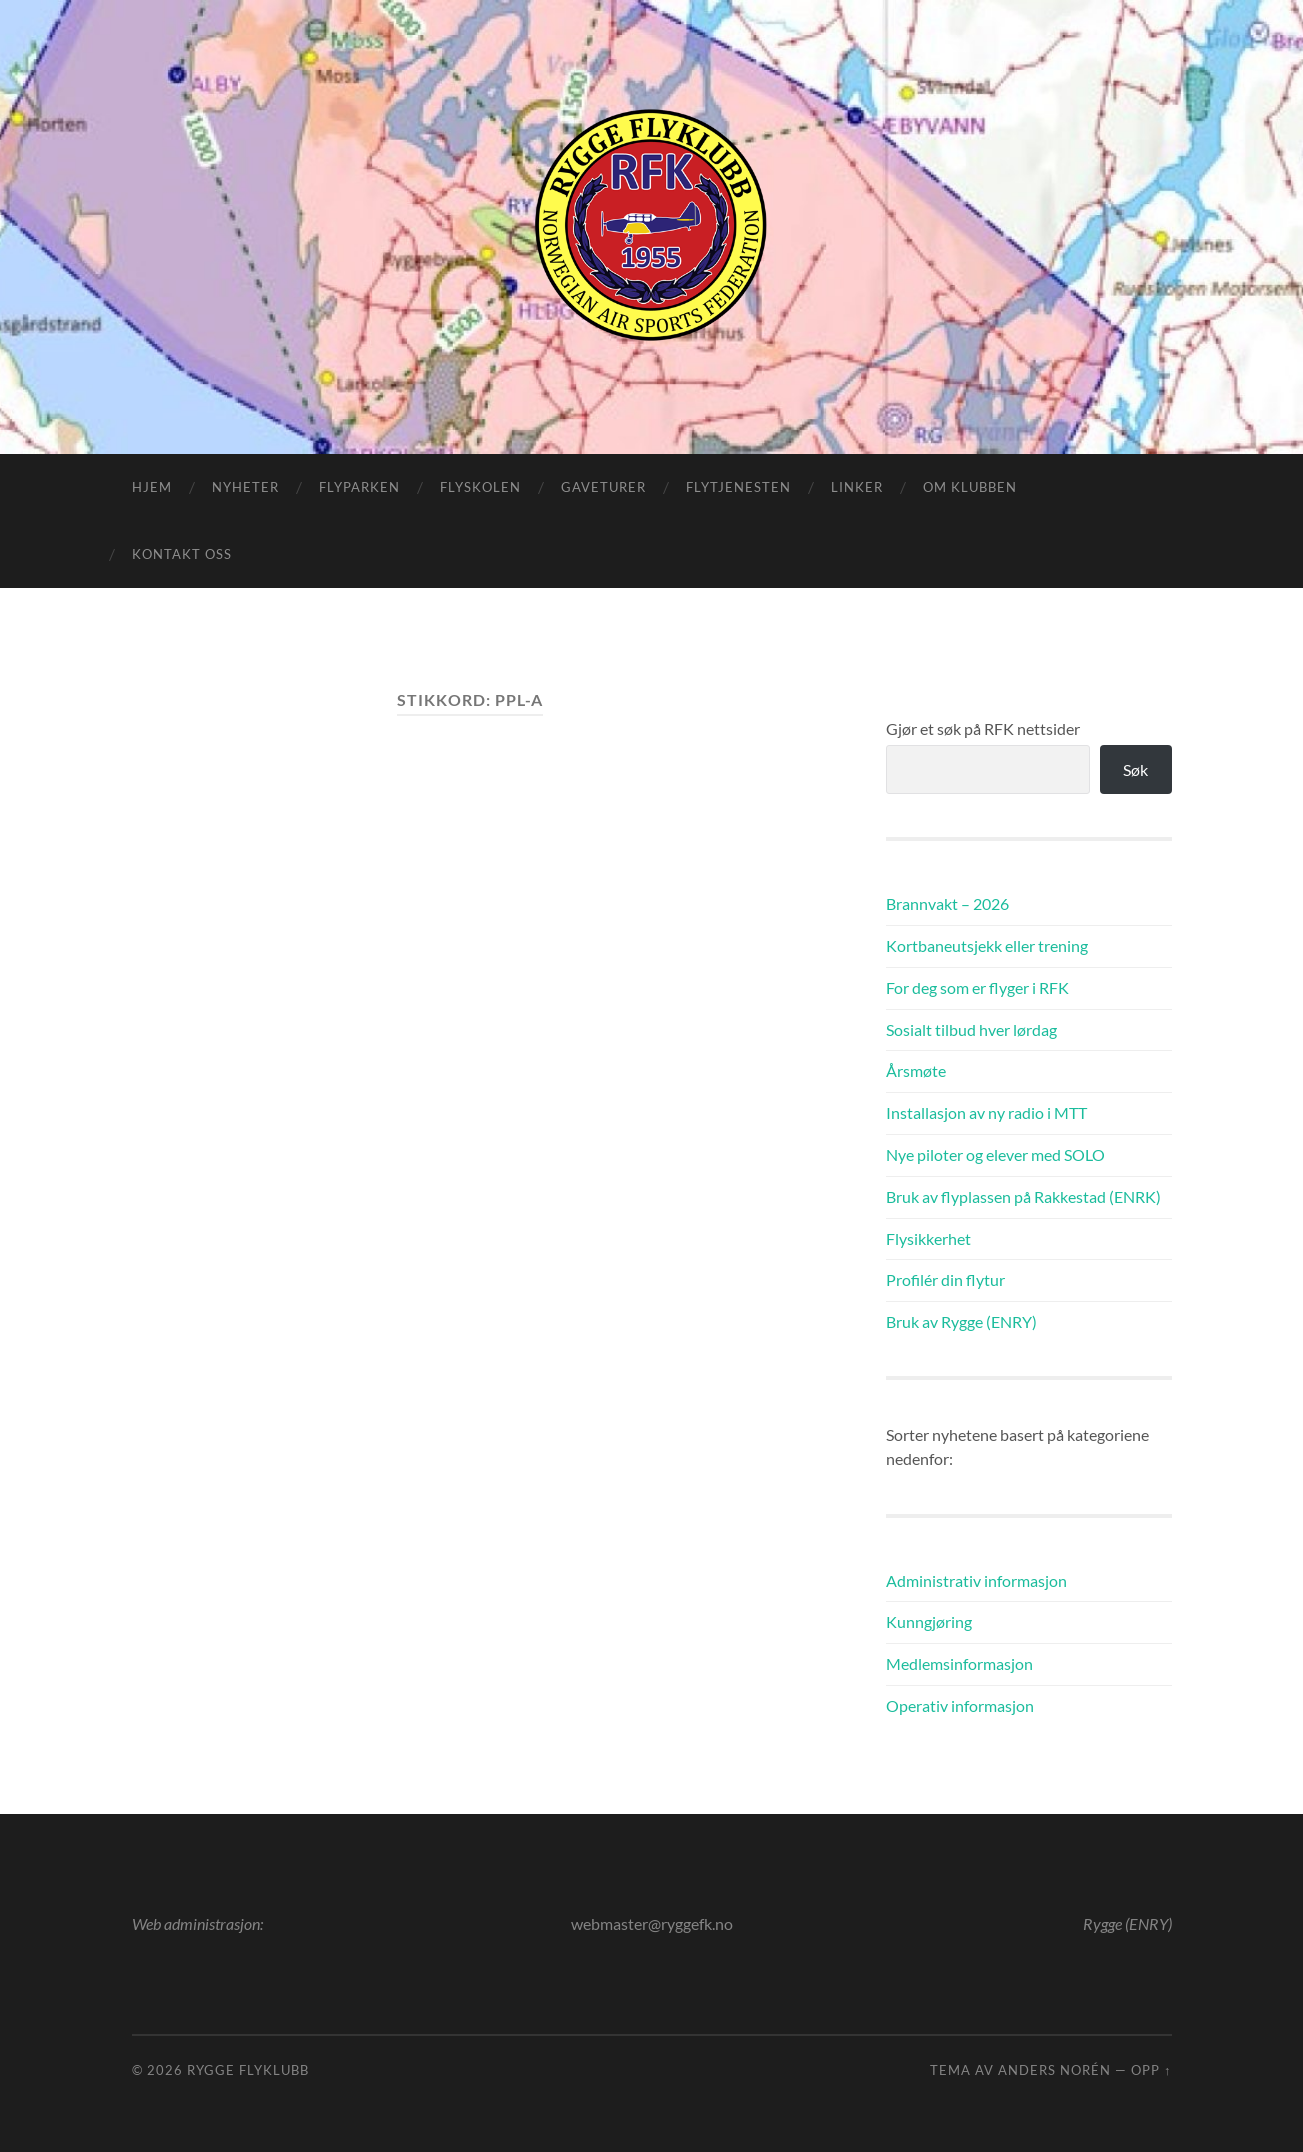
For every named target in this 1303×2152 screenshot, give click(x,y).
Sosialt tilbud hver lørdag (971, 1029)
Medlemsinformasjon (959, 1663)
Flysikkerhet (928, 1238)
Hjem (152, 487)
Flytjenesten (738, 487)
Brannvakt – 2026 (947, 903)
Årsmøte (916, 1070)
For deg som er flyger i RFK (977, 987)
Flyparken (359, 487)
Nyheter (245, 487)
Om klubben (970, 487)
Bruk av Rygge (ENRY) (961, 1321)
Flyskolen (480, 487)
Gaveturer (603, 487)
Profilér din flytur (945, 1279)
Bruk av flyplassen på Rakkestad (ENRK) (1023, 1196)
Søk (1135, 769)
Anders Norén (1054, 2070)
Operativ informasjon (960, 1705)
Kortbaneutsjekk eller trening (987, 945)
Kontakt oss (182, 554)
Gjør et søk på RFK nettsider (983, 728)
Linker (857, 487)
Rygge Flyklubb (248, 2070)
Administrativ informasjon (976, 1580)
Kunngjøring (929, 1621)
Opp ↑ (1151, 2070)
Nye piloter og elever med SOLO (995, 1154)
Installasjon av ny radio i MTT (986, 1112)
